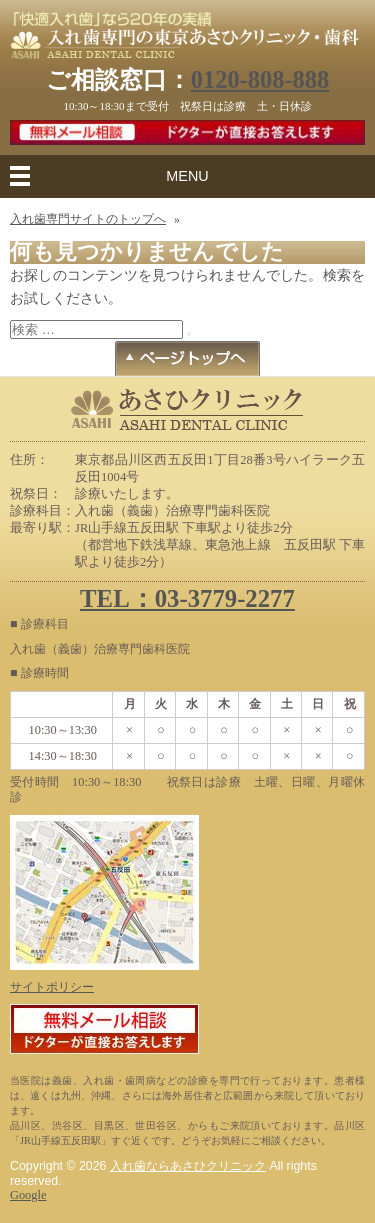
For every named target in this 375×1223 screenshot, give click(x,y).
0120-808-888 (260, 79)
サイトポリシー (52, 987)
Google (28, 1195)
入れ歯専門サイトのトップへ (88, 219)
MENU (187, 176)
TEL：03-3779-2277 (187, 598)
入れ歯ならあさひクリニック (188, 1166)
